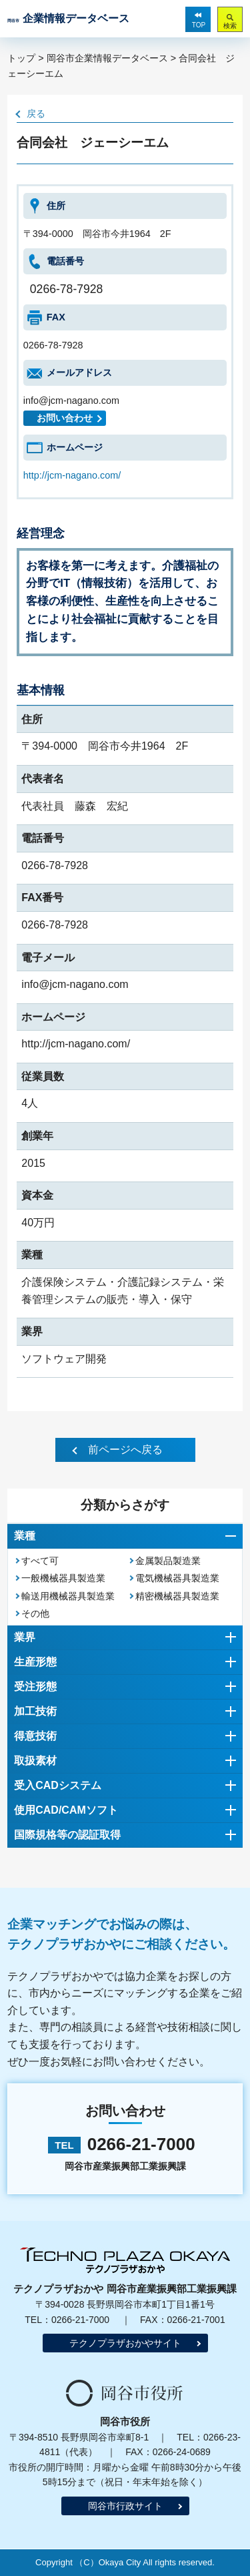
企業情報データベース (68, 18)
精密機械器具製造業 (177, 1596)
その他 (35, 1613)
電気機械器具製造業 (177, 1578)
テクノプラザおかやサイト (125, 2343)
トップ (21, 58)
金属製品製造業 (168, 1560)
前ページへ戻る (125, 1449)
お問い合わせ (65, 418)
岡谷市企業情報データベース (107, 58)
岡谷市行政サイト (125, 2506)
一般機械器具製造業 (63, 1578)
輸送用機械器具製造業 (68, 1596)
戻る (36, 113)
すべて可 (40, 1560)
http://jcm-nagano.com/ (72, 475)
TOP (198, 25)
